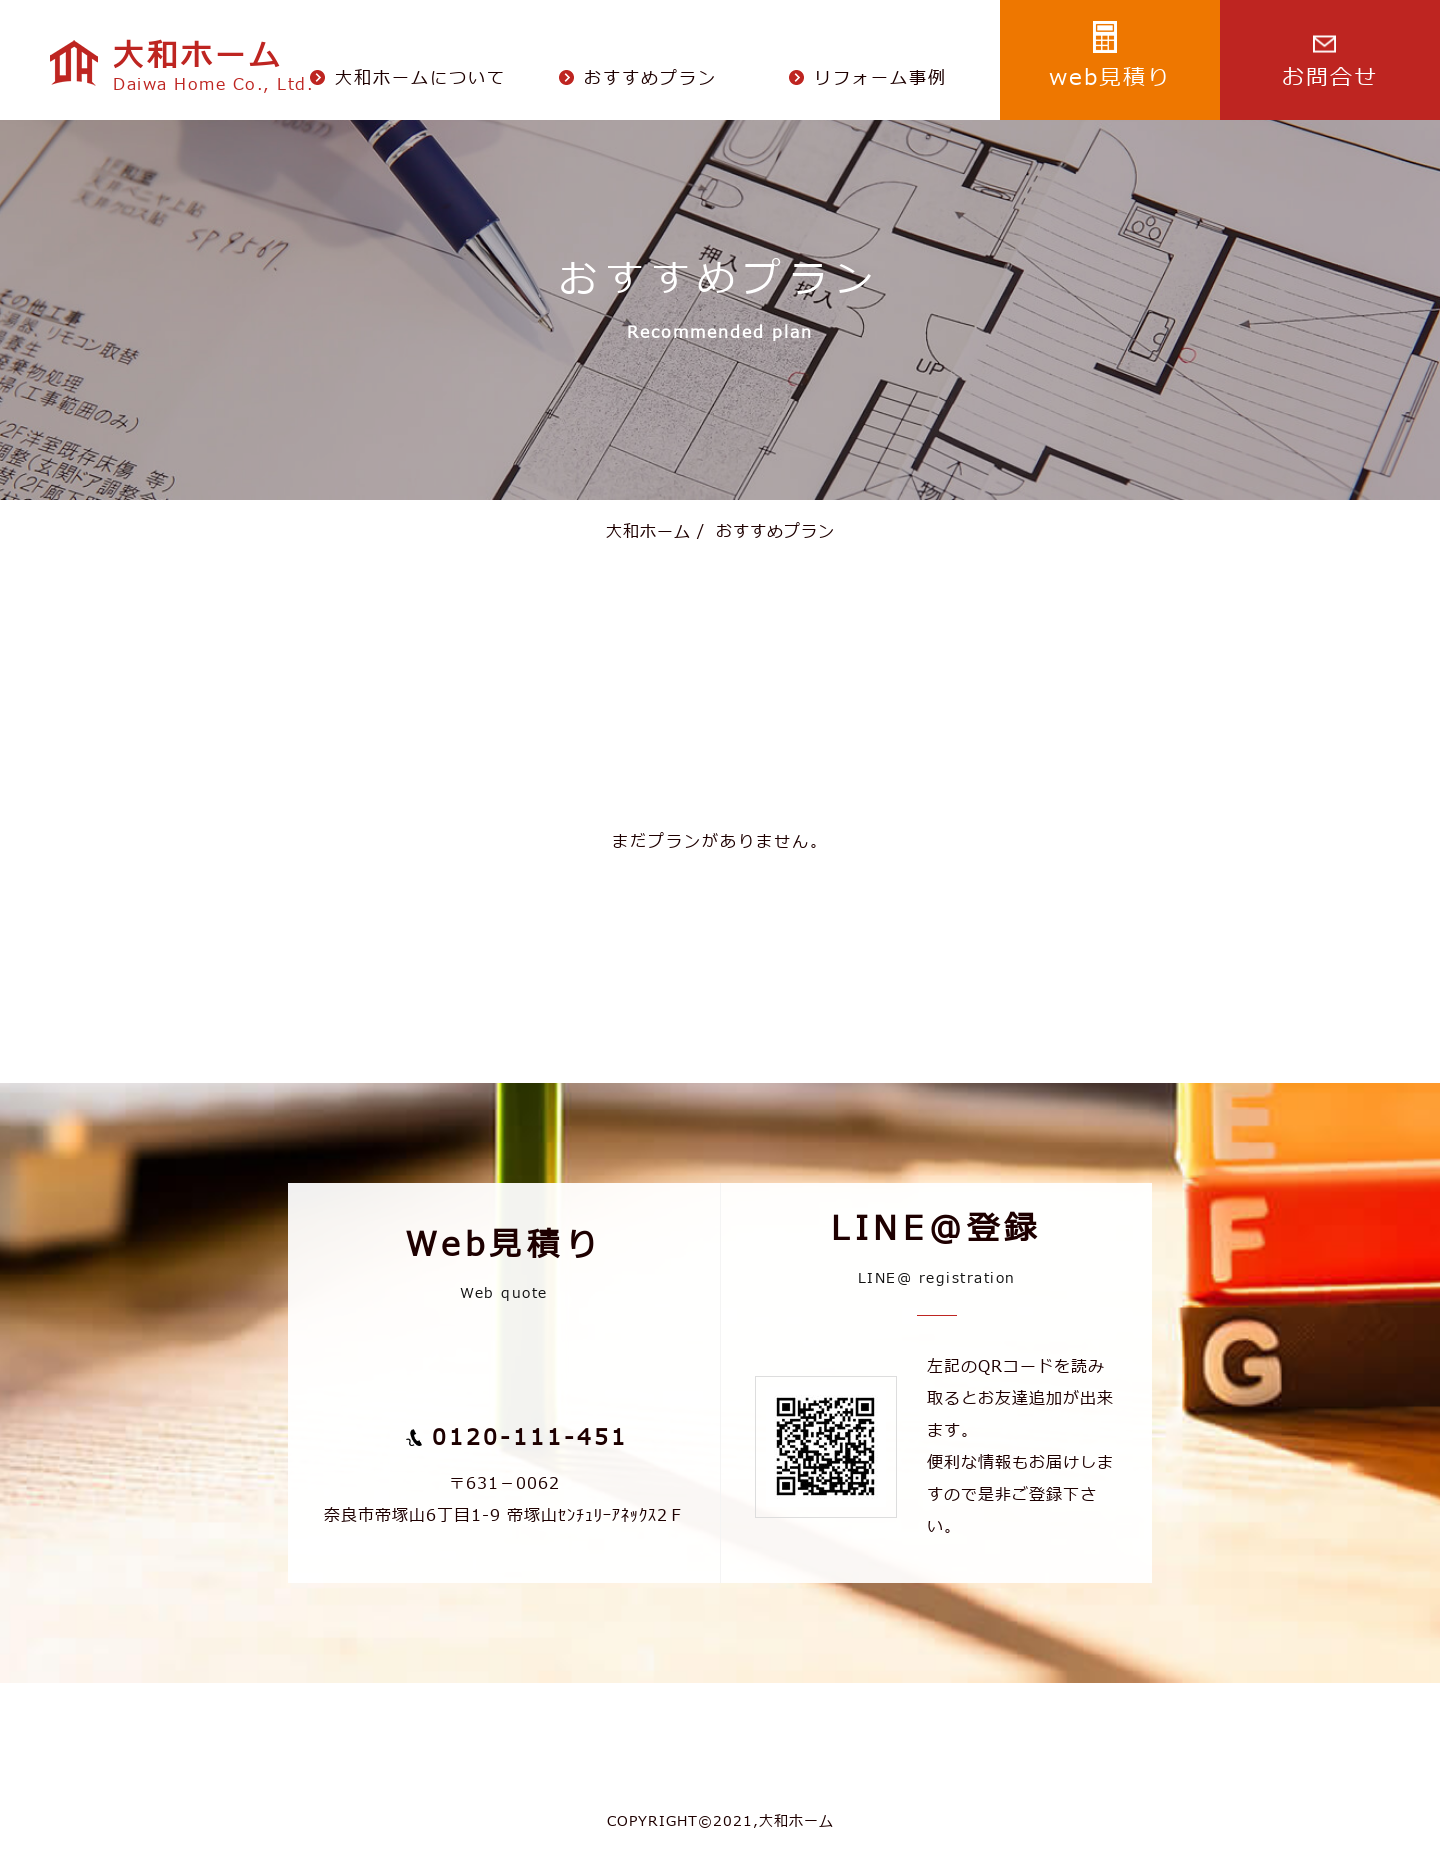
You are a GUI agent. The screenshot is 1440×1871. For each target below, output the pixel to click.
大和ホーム (648, 532)
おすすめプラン (766, 532)
